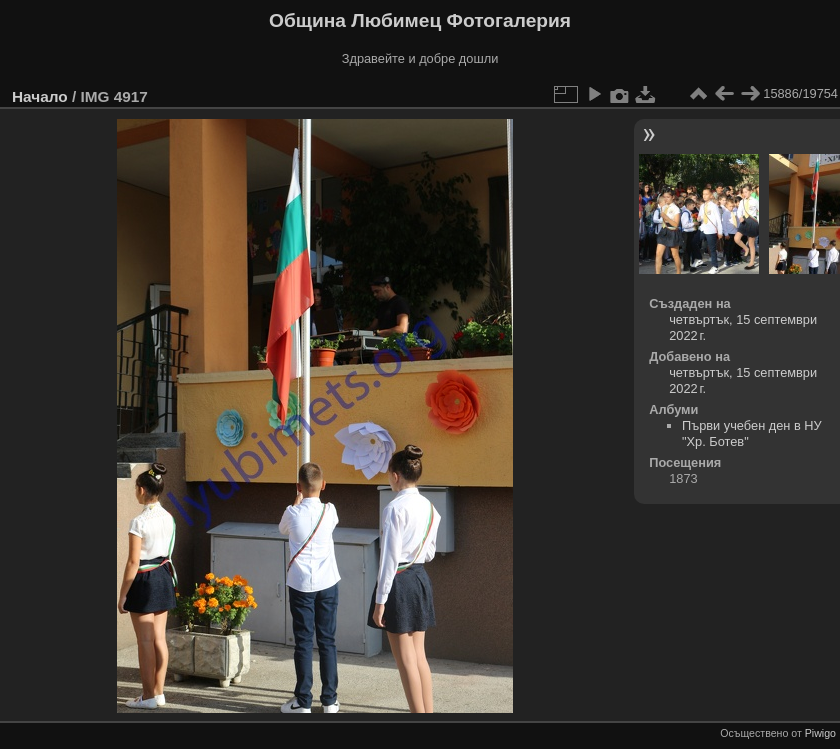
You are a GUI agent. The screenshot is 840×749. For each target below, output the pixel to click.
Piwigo (820, 733)
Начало (40, 96)
